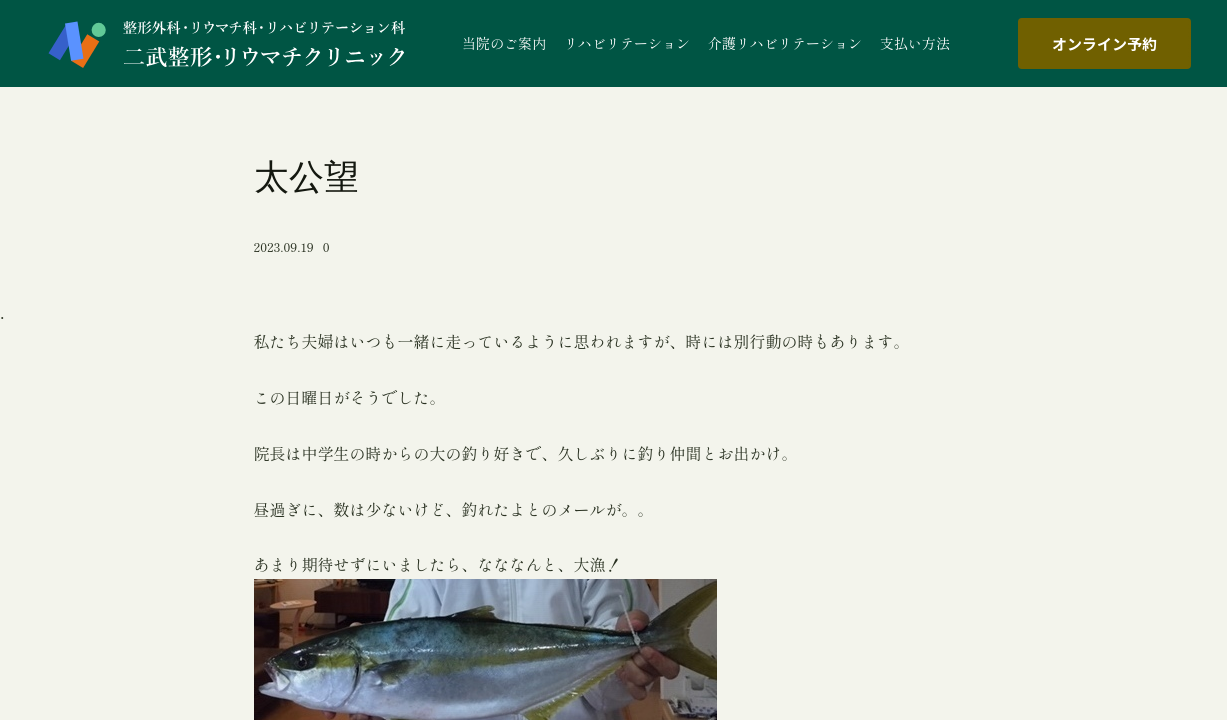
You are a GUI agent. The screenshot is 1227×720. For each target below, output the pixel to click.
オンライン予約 (1104, 43)
